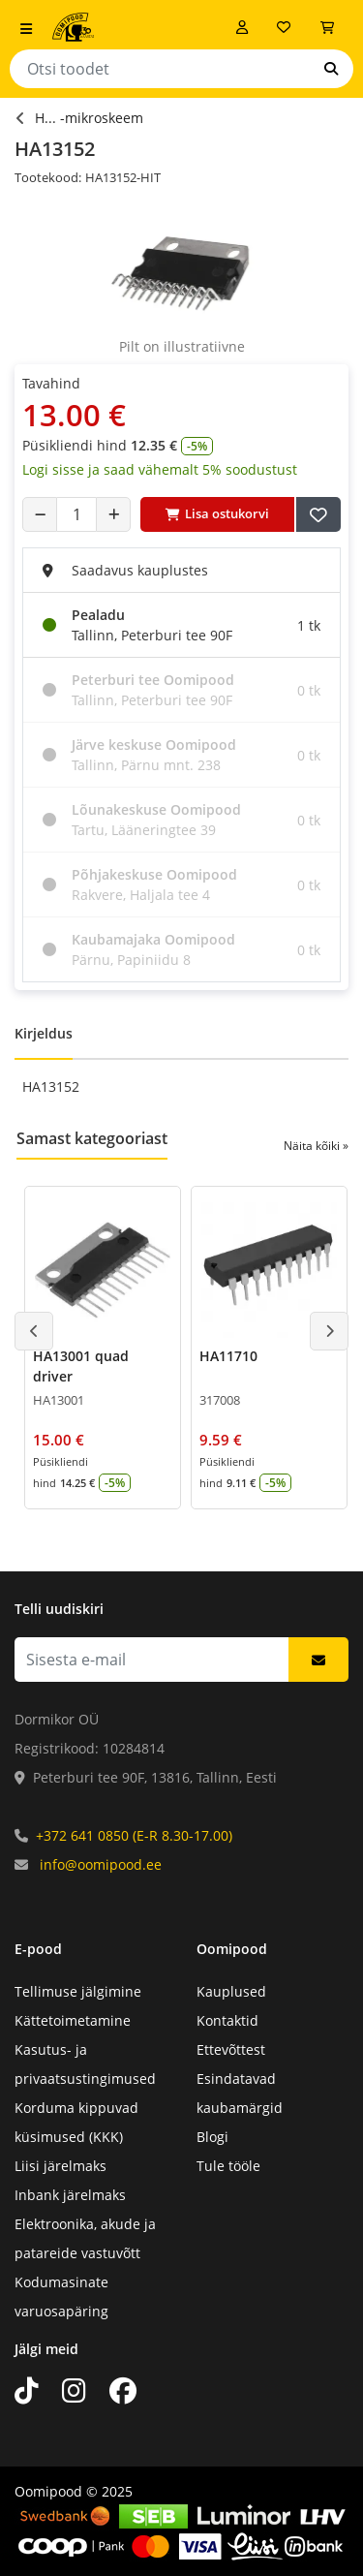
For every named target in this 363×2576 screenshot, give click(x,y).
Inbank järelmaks (70, 2195)
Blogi (212, 2136)
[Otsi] (331, 68)
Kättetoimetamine (73, 2020)
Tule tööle (228, 2166)
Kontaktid (227, 2020)
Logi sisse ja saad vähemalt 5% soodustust (159, 469)
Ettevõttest (231, 2049)
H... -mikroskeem (89, 118)
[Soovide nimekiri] (283, 27)
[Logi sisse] (242, 27)
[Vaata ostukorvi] (327, 27)
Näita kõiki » (316, 1145)
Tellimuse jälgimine (78, 1991)
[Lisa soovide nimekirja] (318, 514)
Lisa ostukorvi (217, 513)
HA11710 (228, 1356)
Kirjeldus (44, 1033)
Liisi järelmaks (60, 2166)
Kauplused (231, 1991)
